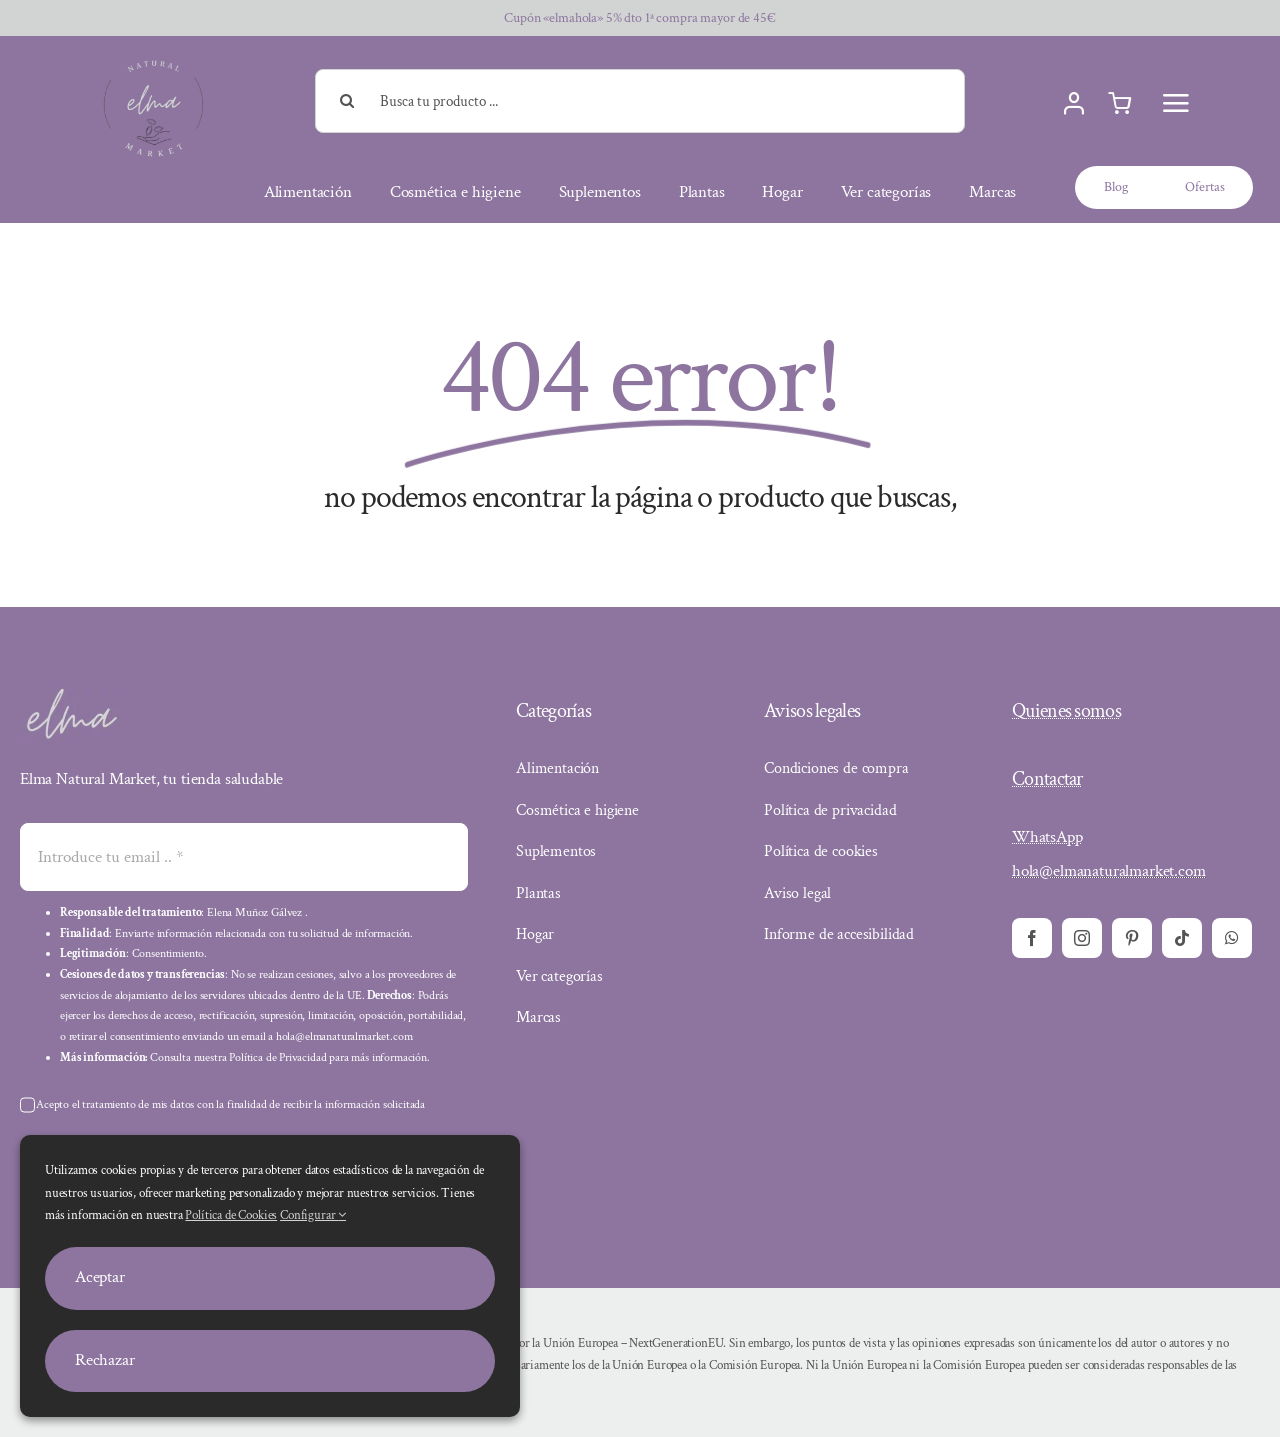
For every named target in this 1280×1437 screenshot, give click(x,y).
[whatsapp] (1232, 938)
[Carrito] (1119, 104)
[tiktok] (1182, 938)
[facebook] (1032, 938)
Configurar (313, 1215)
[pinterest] (1132, 938)
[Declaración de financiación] (848, 1366)
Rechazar (105, 1360)
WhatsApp (1047, 837)
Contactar (1047, 779)
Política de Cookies (231, 1215)
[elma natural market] (153, 59)
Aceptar (100, 1277)
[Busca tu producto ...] (640, 101)
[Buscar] (347, 101)
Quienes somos (1066, 711)
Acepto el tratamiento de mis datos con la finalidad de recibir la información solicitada (230, 1104)
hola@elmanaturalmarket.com (1109, 871)
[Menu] (1176, 103)
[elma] (70, 695)
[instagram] (1082, 938)
